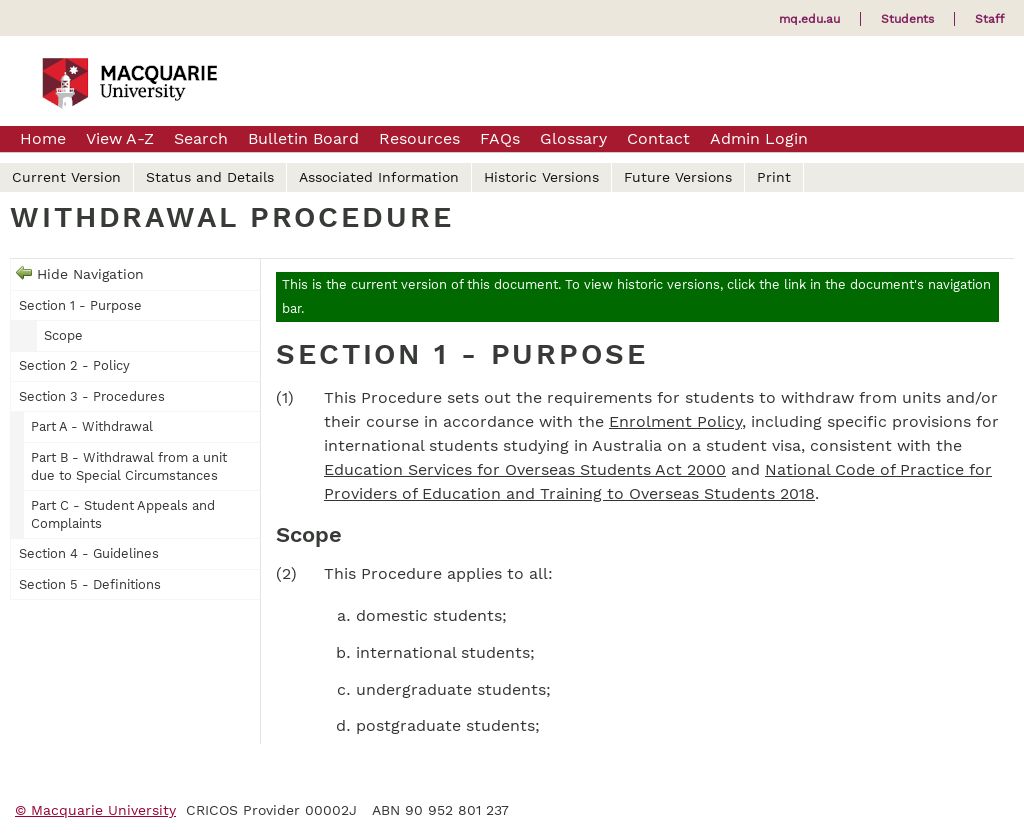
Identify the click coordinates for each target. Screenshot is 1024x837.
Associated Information (379, 177)
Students (907, 19)
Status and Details (210, 177)
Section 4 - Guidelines (89, 553)
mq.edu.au (809, 19)
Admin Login (759, 138)
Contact (658, 138)
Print (774, 177)
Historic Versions (541, 177)
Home (43, 138)
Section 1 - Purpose (80, 305)
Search (201, 138)
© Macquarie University (95, 810)
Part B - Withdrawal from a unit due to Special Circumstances (129, 466)
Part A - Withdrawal (92, 426)
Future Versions (678, 177)
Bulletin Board (303, 138)
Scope (63, 335)
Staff (989, 19)
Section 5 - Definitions (90, 584)
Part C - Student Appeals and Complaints (123, 514)
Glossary (573, 138)
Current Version (66, 177)
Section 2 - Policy (74, 365)
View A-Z (120, 138)
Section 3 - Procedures (92, 396)
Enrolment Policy (675, 421)
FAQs (500, 138)
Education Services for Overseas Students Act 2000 (525, 469)
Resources (419, 138)
